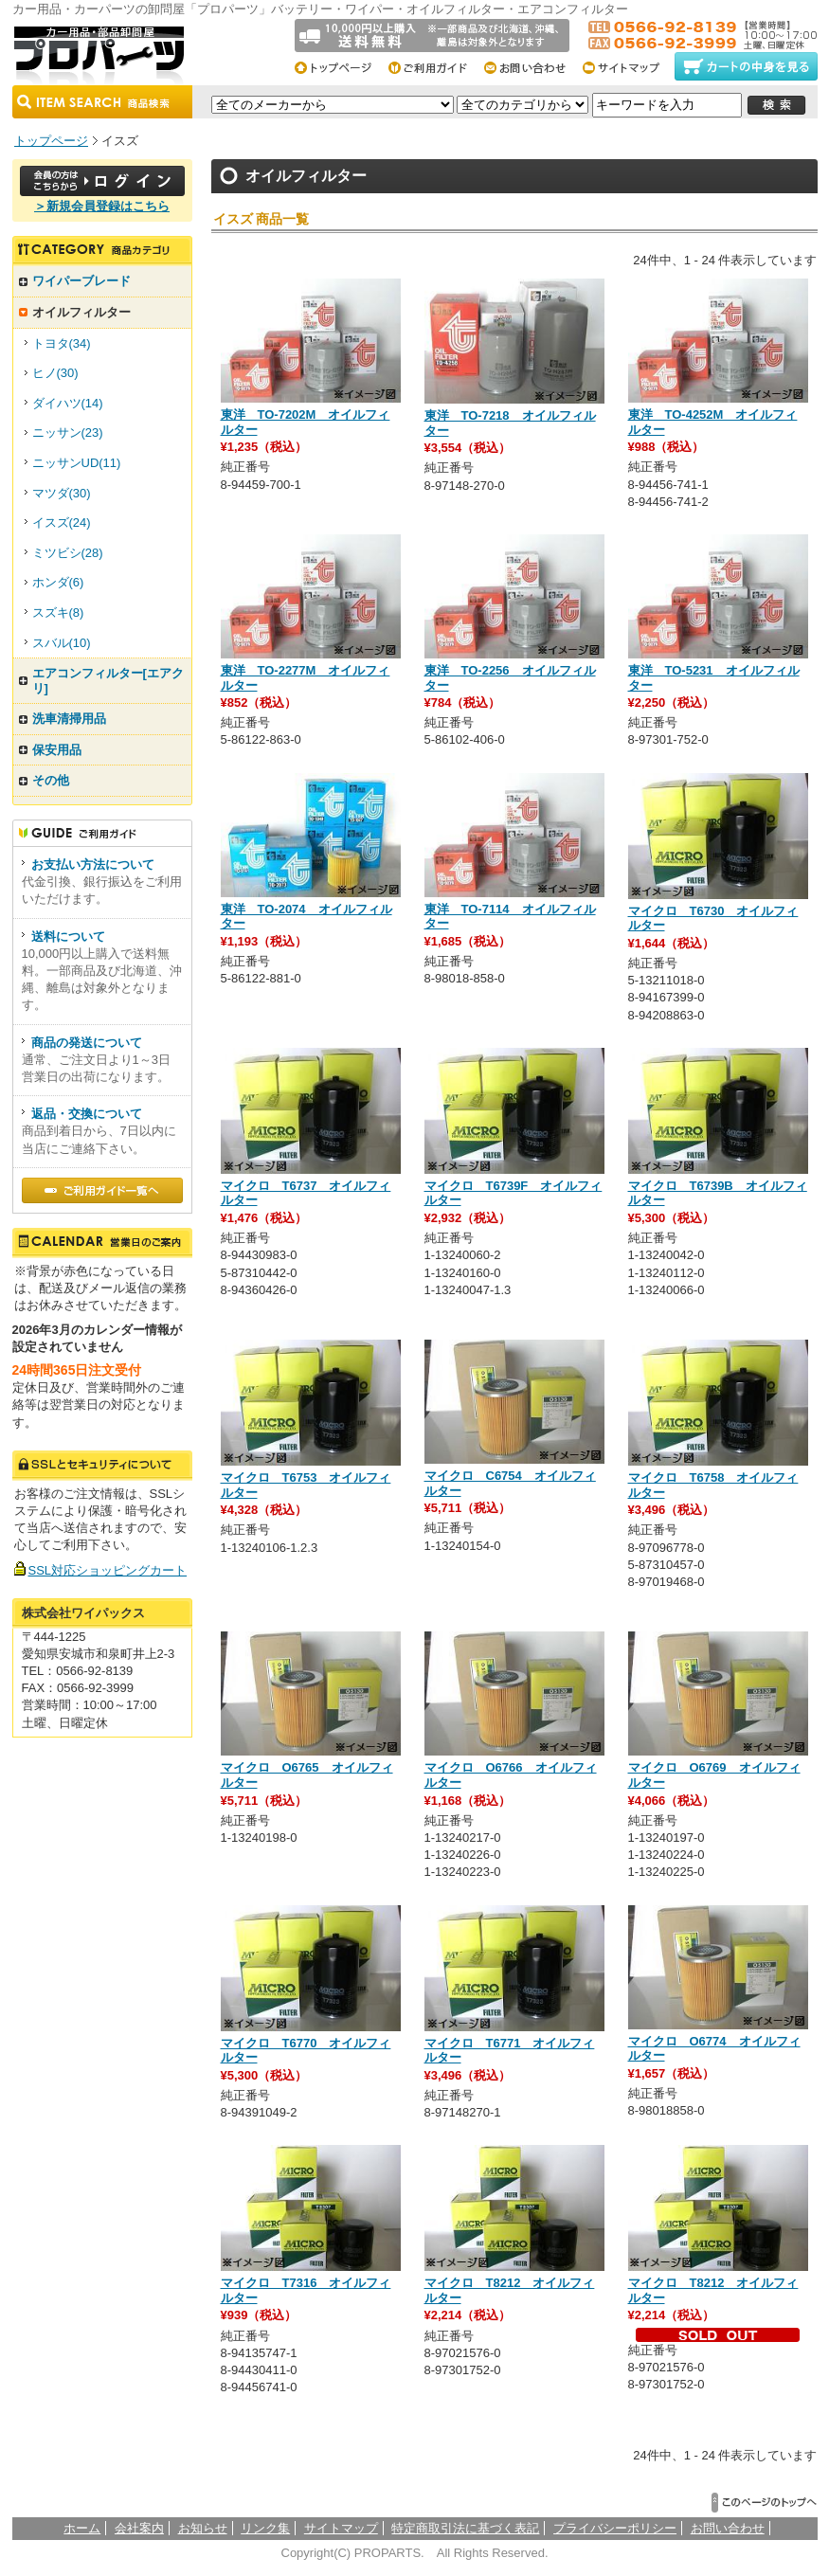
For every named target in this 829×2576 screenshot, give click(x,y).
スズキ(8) (58, 612)
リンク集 (265, 2528)
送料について (68, 936)
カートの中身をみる (746, 66)
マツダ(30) (61, 493)
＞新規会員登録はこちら (102, 206)
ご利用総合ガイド (435, 66)
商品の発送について (86, 1043)
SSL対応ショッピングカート (108, 1570)
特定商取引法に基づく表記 (465, 2528)
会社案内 (139, 2528)
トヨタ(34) (61, 343)
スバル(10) (61, 643)
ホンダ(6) (58, 582)
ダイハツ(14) (67, 403)
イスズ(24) (61, 522)
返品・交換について (86, 1114)
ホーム (81, 2528)
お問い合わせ (531, 66)
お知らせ (202, 2528)
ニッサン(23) (67, 432)
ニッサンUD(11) (76, 463)
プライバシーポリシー (614, 2528)
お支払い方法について (92, 864)
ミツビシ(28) (67, 553)
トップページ (339, 66)
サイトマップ (627, 66)
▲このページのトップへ (765, 2503)
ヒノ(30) (55, 373)
